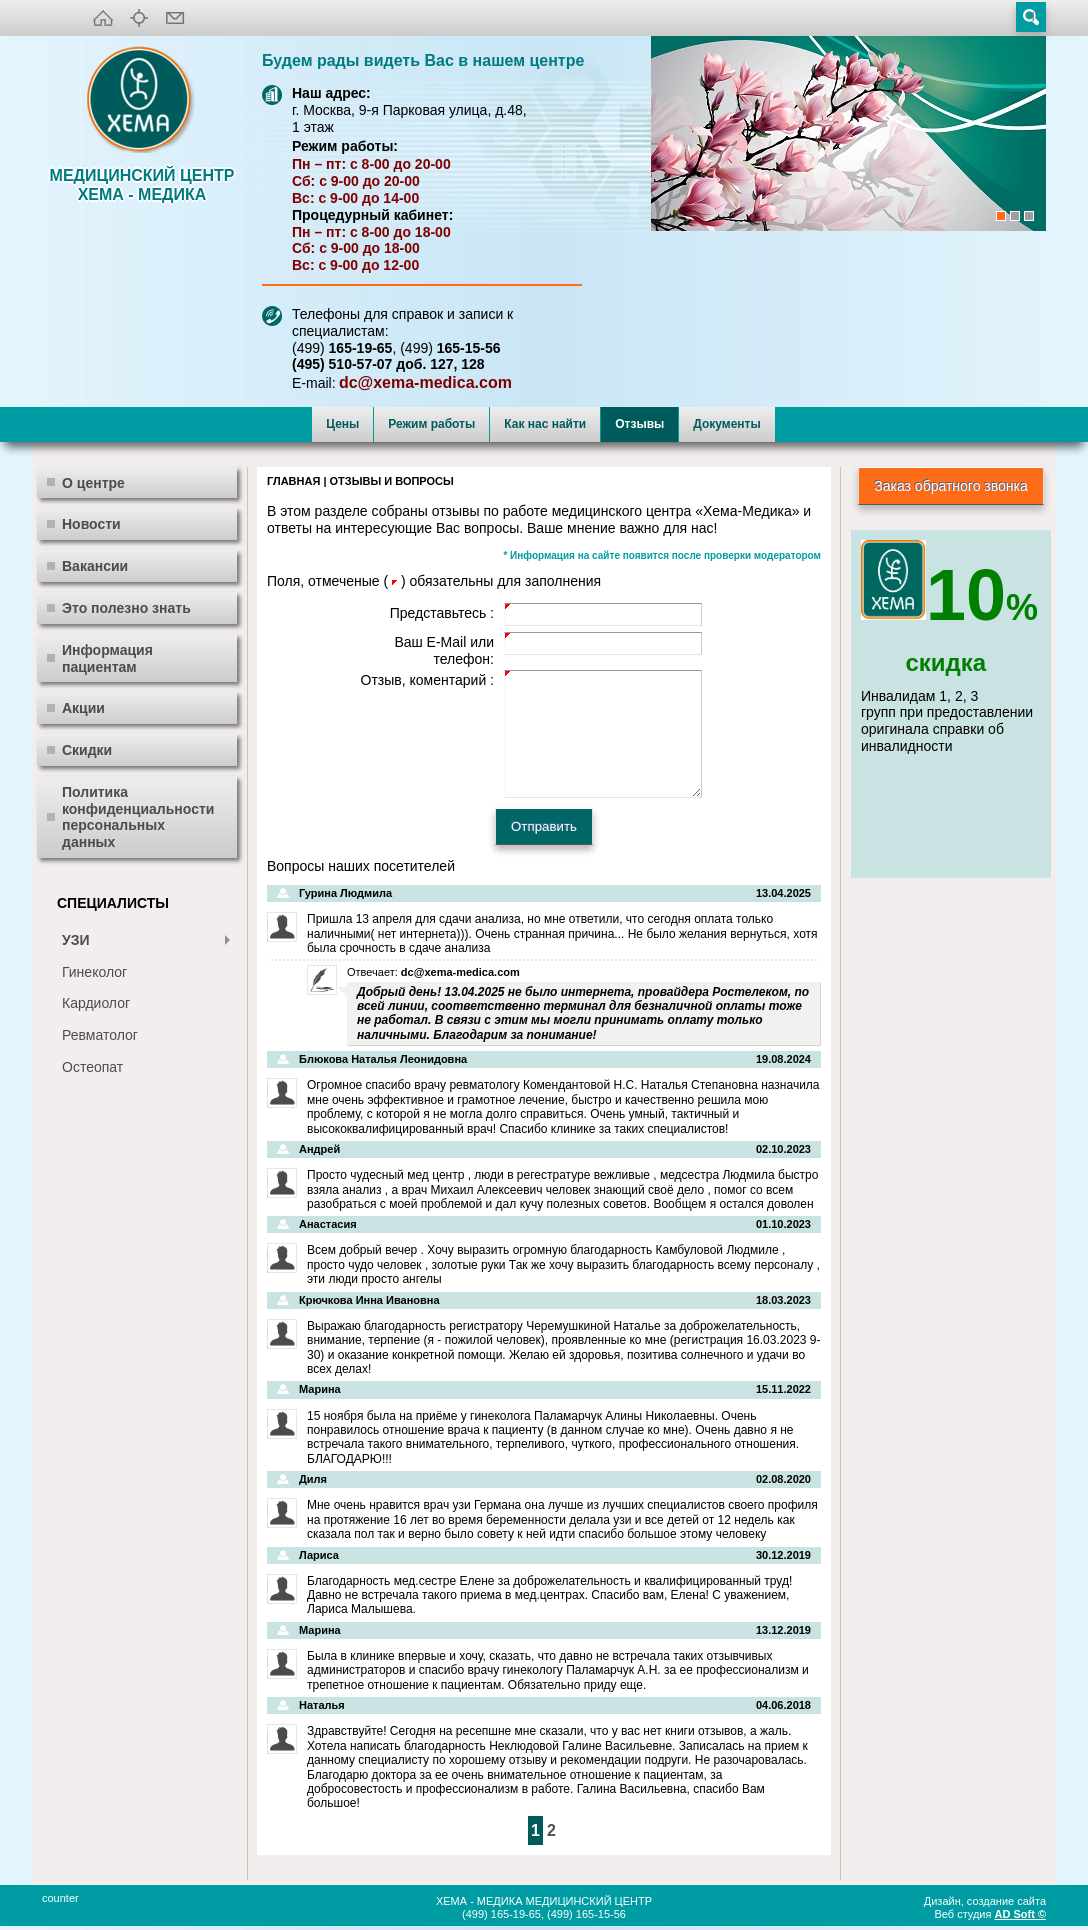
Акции (83, 708)
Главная (293, 481)
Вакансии (95, 566)
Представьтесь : (442, 613)
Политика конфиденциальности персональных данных (138, 817)
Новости (91, 524)
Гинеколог (94, 972)
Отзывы (639, 424)
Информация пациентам (107, 658)
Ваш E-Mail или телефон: (444, 650)
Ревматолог (100, 1035)
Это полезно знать (126, 608)
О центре (93, 483)
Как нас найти (545, 424)
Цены (342, 424)
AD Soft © (1021, 1914)
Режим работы (431, 424)
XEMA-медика (142, 101)
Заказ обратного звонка (951, 486)
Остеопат (92, 1067)
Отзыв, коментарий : (427, 680)
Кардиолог (96, 1003)
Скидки (87, 750)
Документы (726, 424)
